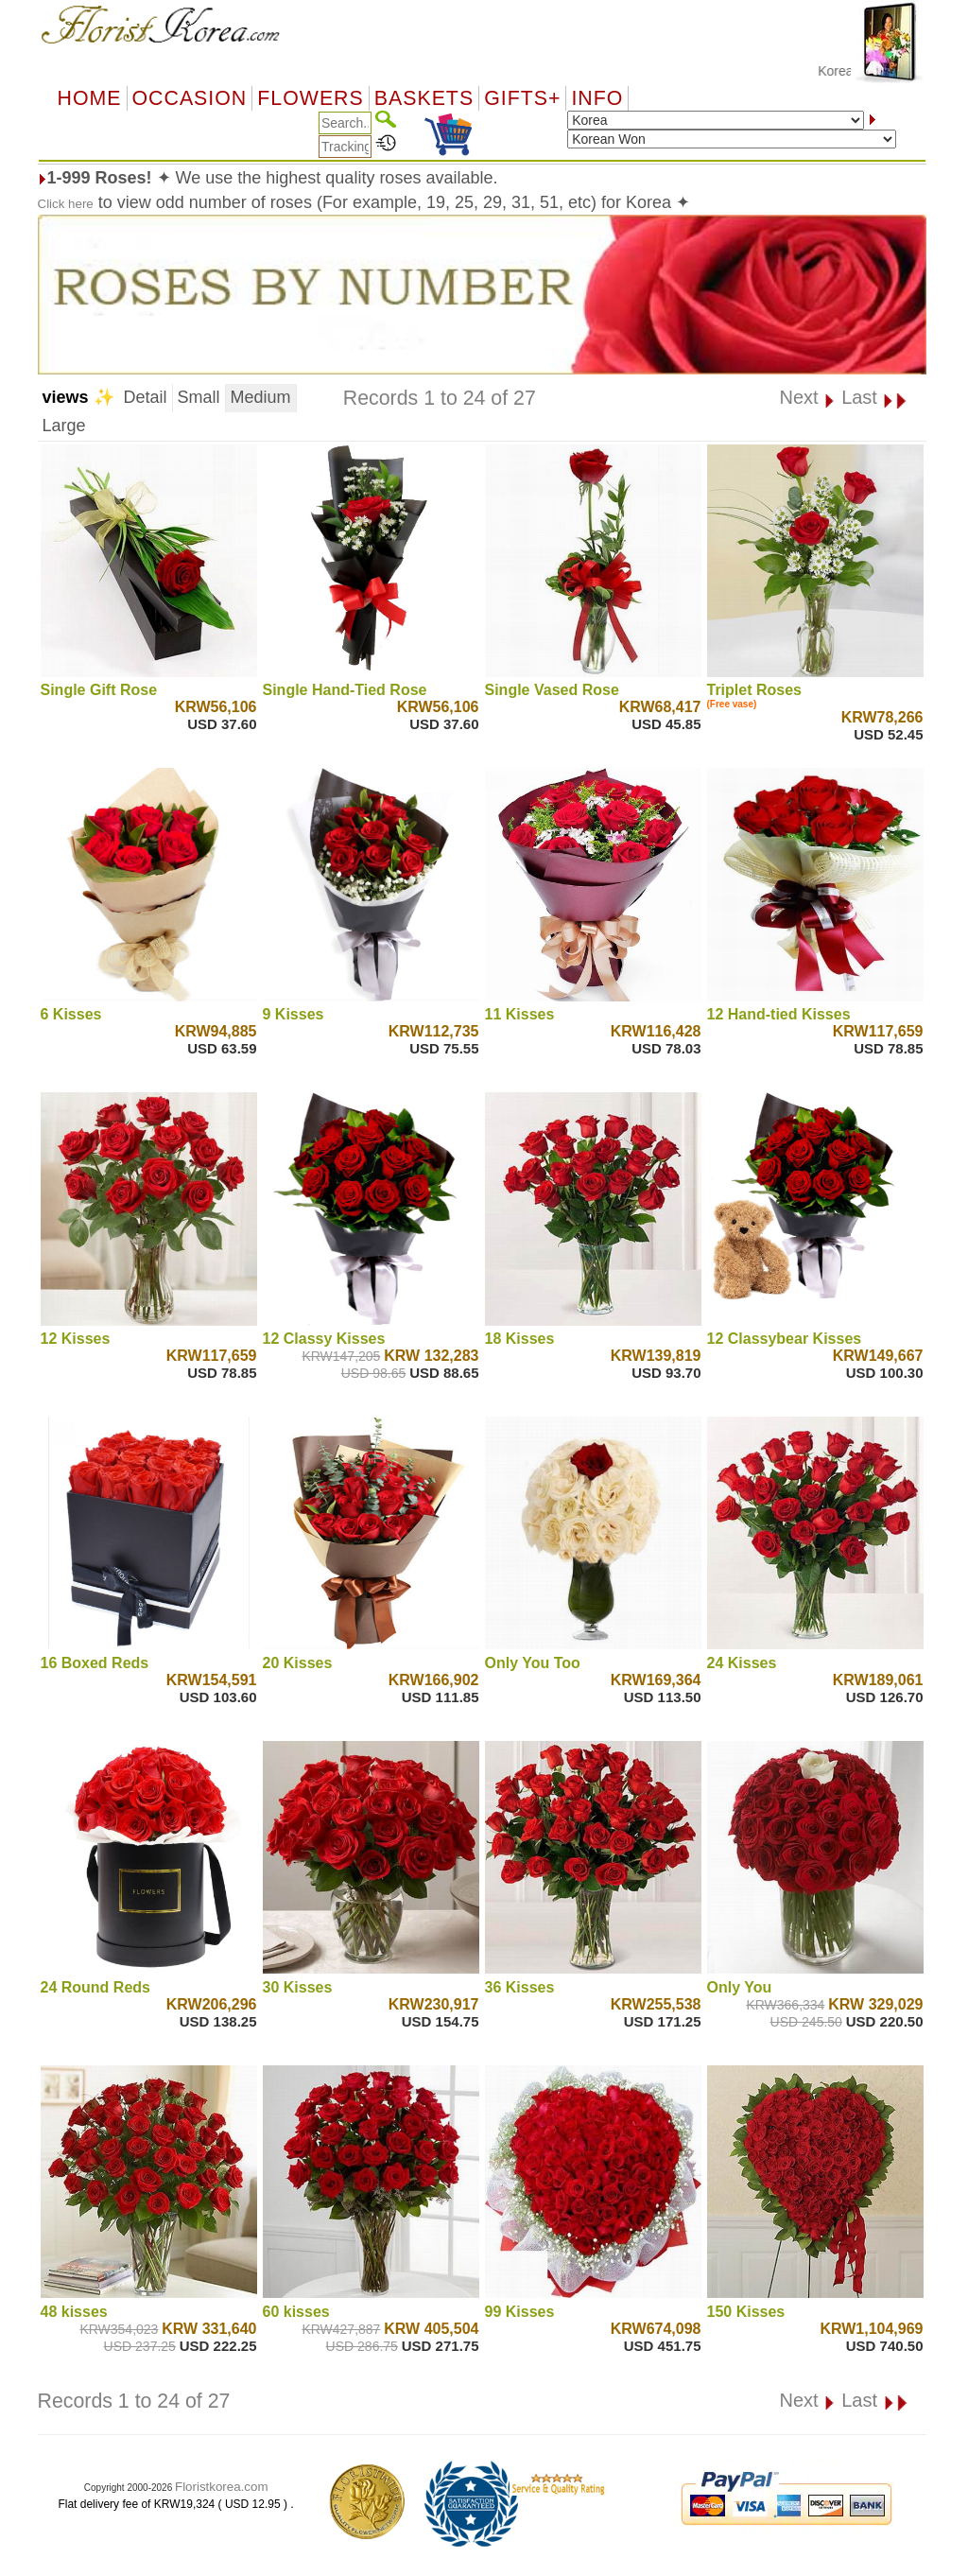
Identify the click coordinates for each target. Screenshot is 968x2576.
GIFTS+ (522, 98)
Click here (66, 204)
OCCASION (190, 98)
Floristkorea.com (221, 2487)
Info (597, 98)
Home (90, 98)
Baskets (424, 98)
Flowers (310, 98)
